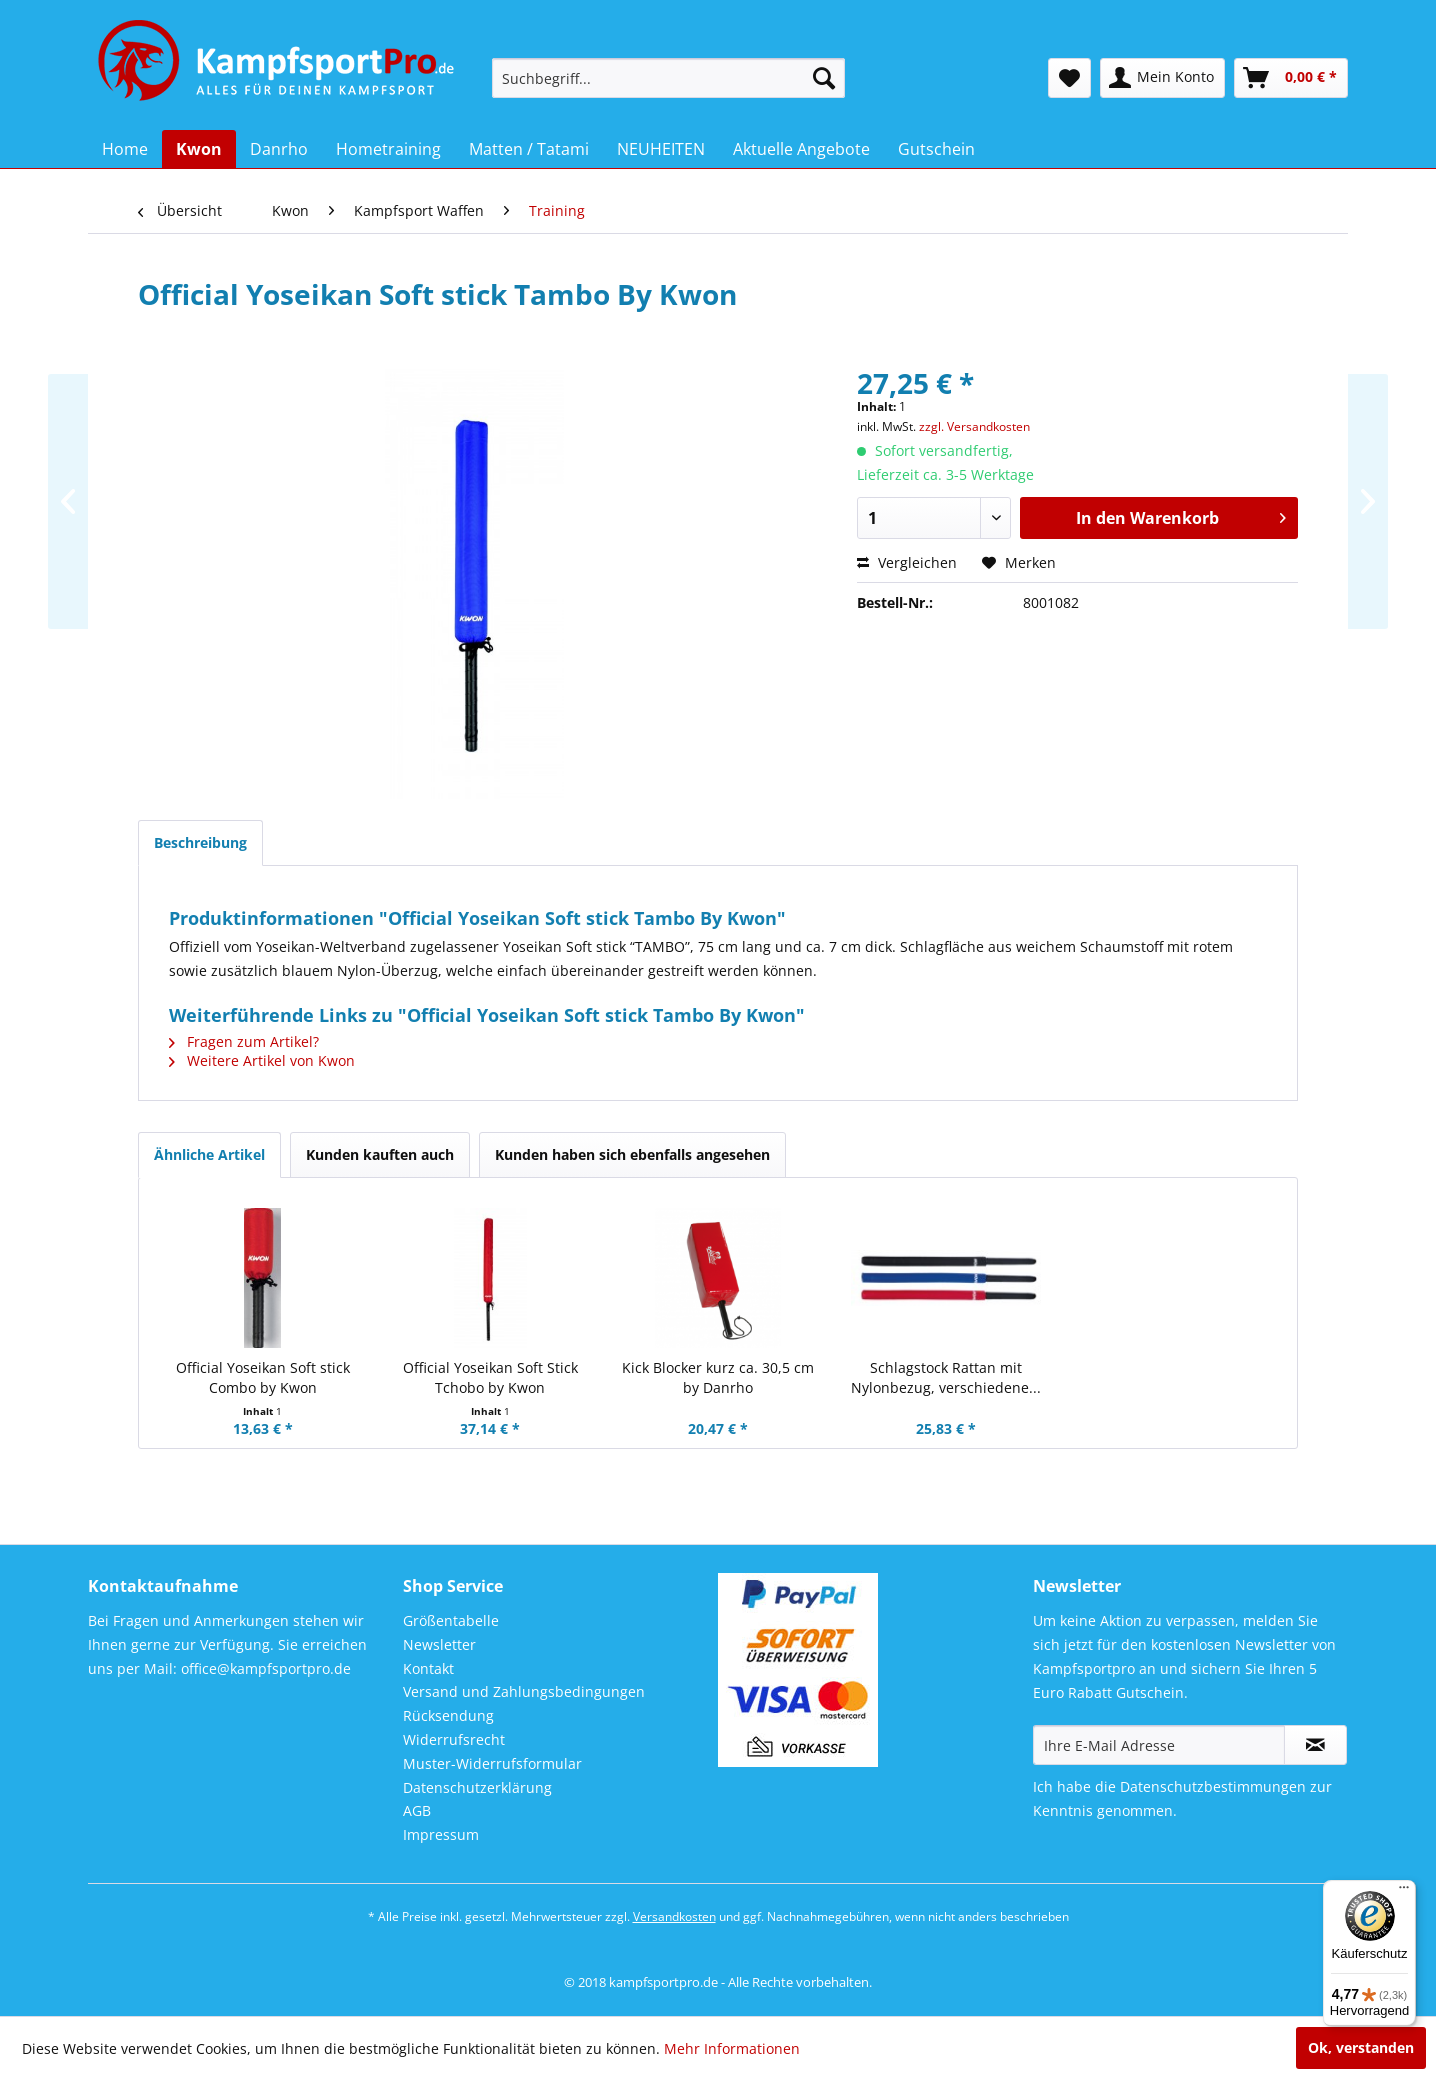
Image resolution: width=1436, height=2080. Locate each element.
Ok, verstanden (1361, 2047)
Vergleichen (907, 562)
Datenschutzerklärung (477, 1787)
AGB (417, 1810)
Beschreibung (200, 842)
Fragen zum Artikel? (244, 1041)
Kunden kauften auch (380, 1154)
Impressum (441, 1834)
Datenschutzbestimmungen (1213, 1786)
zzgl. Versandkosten (974, 426)
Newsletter (439, 1644)
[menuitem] (668, 78)
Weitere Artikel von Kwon (262, 1060)
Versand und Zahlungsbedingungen (524, 1691)
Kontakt (428, 1668)
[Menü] (1404, 1892)
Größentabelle (451, 1620)
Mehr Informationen (732, 2048)
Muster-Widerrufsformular (492, 1763)
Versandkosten (674, 1916)
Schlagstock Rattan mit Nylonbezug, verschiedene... (946, 1377)
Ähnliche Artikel (209, 1154)
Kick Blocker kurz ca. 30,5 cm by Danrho (718, 1377)
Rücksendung (448, 1715)
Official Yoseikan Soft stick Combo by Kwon (263, 1377)
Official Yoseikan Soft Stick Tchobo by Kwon (490, 1377)
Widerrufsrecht (454, 1739)
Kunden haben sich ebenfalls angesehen (632, 1154)
